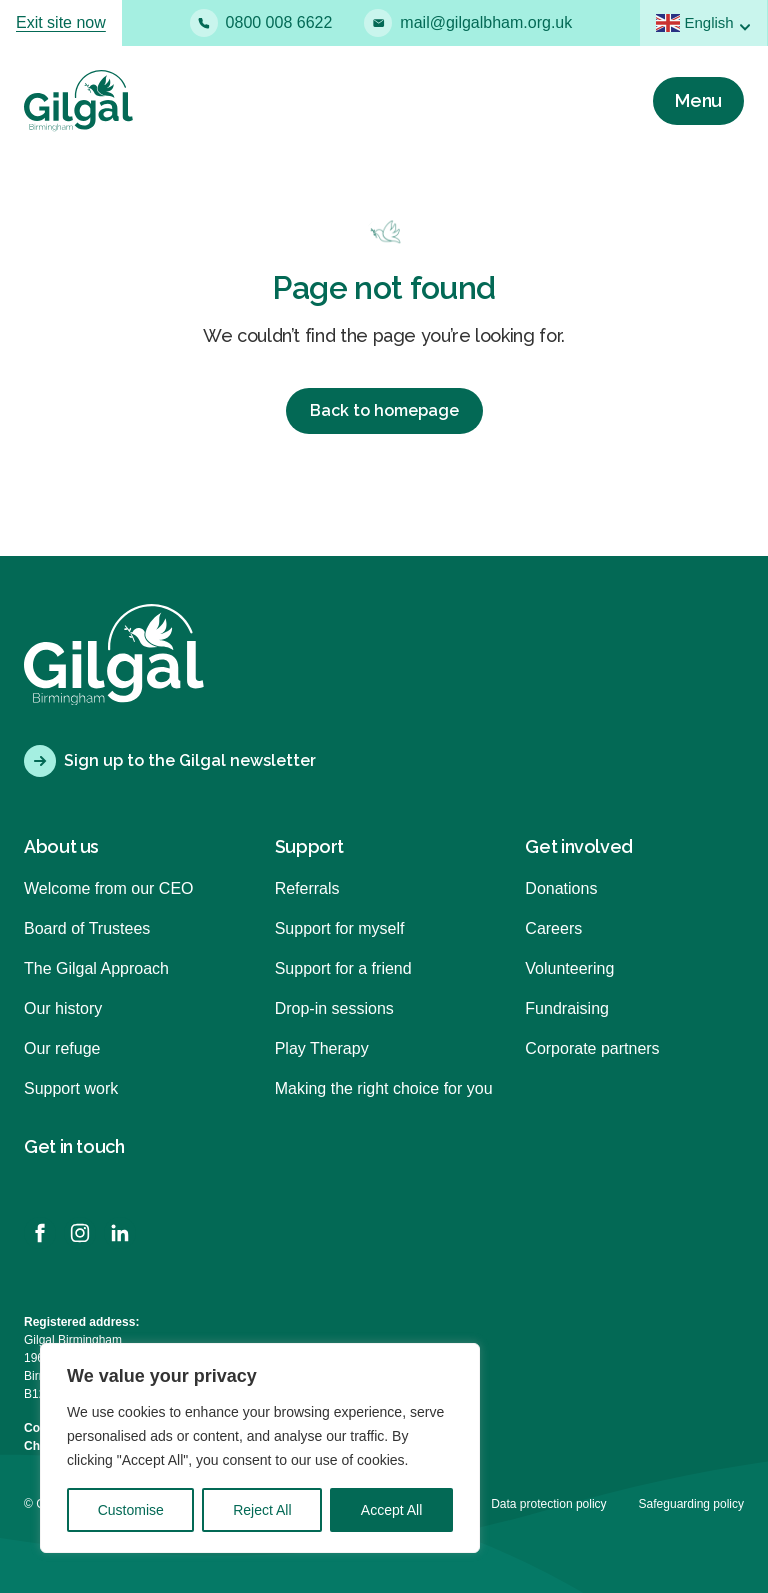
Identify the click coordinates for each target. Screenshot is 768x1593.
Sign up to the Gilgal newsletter (170, 761)
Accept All (391, 1510)
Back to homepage (384, 410)
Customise (131, 1510)
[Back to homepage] (78, 101)
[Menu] (698, 101)
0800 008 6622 (261, 23)
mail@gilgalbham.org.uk (468, 23)
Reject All (262, 1510)
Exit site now (61, 22)
